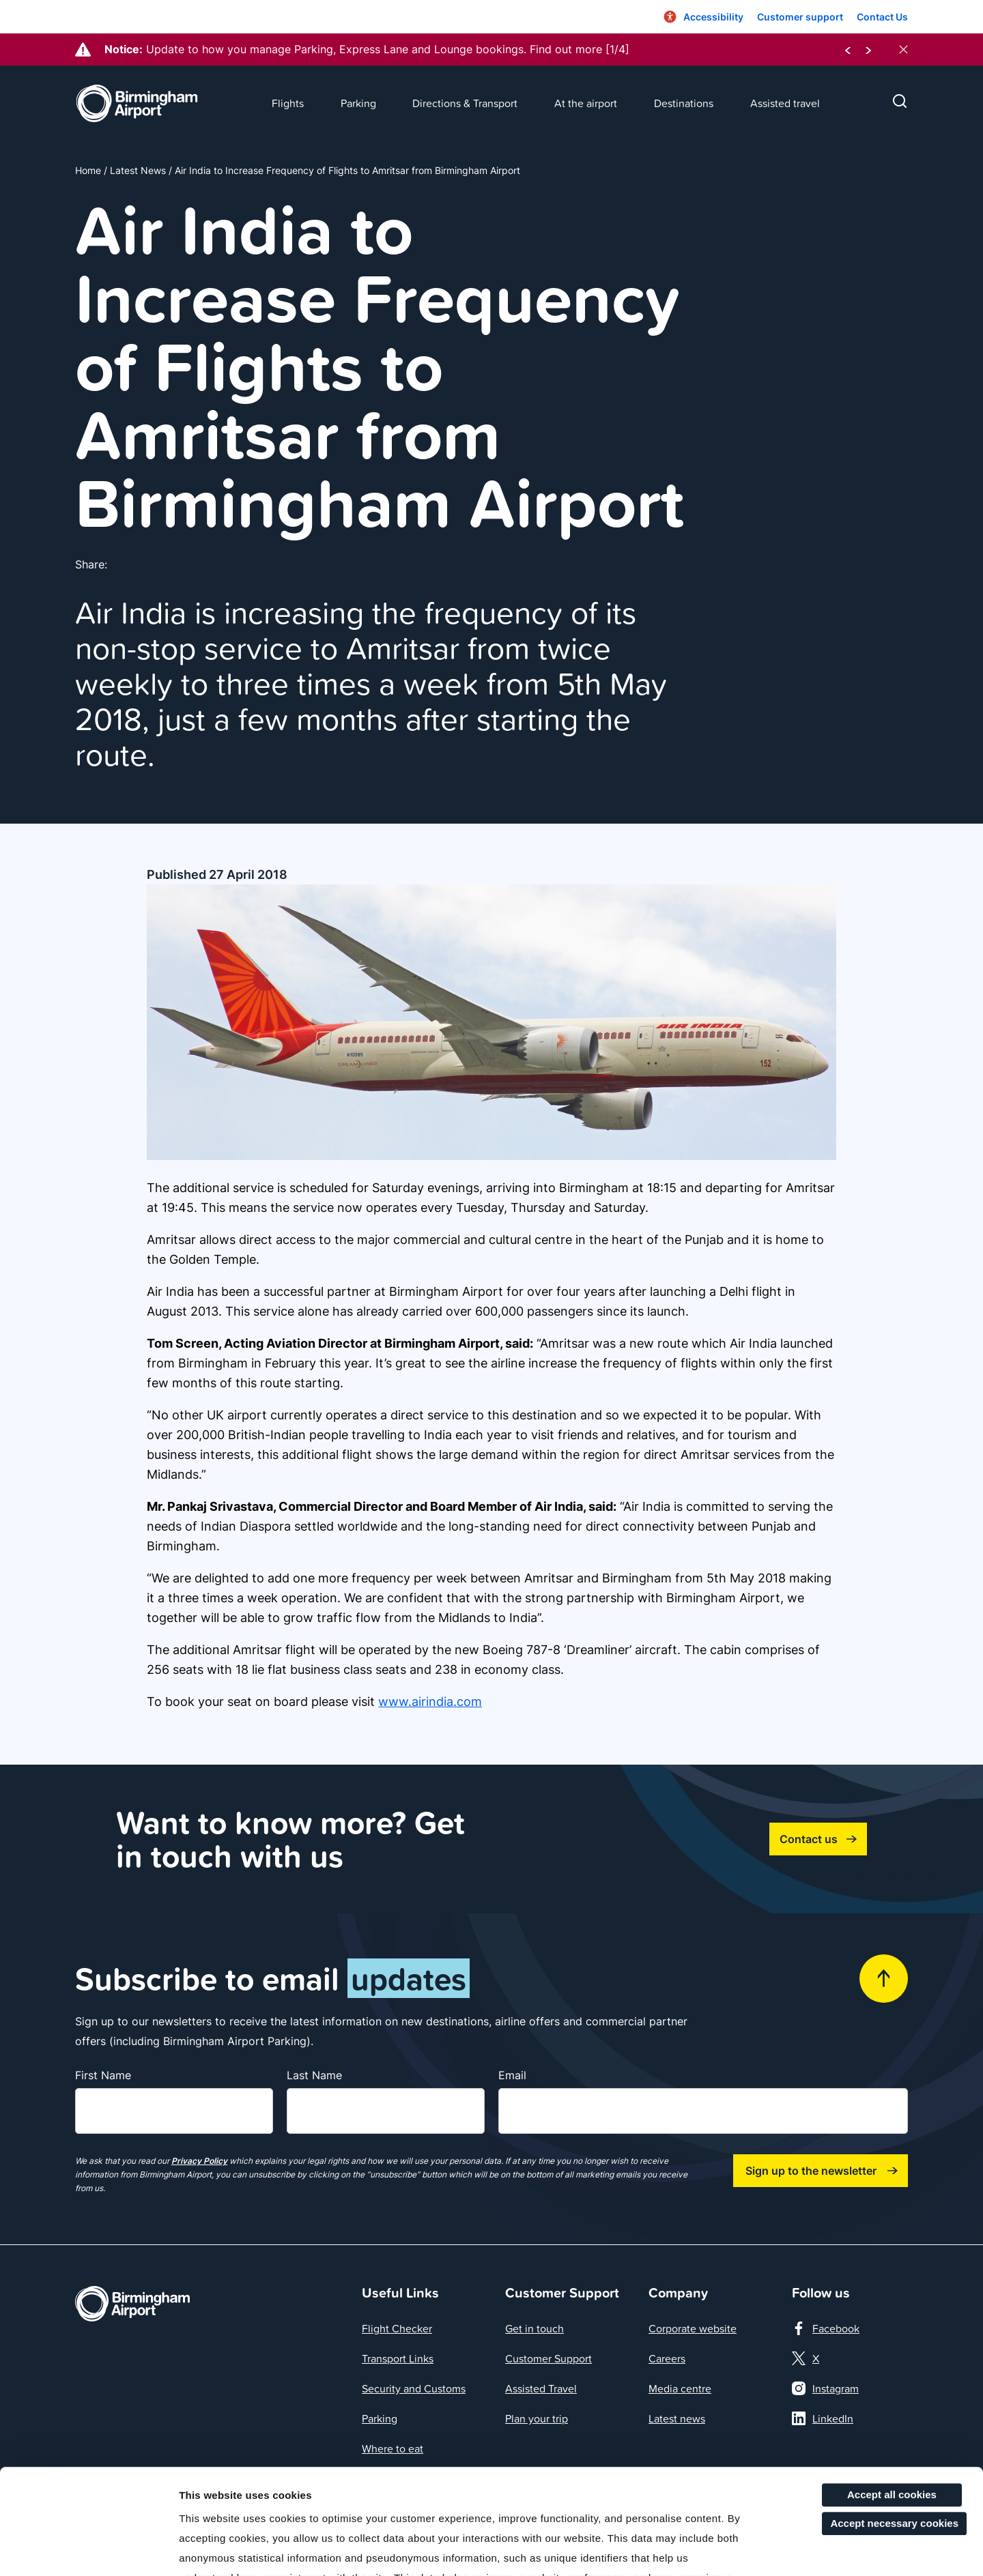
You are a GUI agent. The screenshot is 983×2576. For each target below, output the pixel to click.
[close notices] (903, 49)
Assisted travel (785, 103)
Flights (288, 103)
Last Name (314, 2075)
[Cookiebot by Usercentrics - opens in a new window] (88, 2549)
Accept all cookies (892, 2389)
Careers (667, 2358)
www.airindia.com (430, 1701)
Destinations (683, 103)
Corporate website (693, 2328)
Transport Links (397, 2358)
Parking (358, 103)
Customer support (800, 17)
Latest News (138, 170)
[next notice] (868, 49)
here (692, 2492)
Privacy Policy (199, 2161)
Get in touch (534, 2328)
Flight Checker (397, 2328)
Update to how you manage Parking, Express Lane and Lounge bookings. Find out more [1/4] (387, 49)
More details (714, 2549)
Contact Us (882, 17)
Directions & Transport (464, 103)
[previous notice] (847, 49)
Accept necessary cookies (894, 2418)
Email (512, 2075)
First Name (103, 2075)
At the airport (585, 103)
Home (88, 170)
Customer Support (548, 2358)
